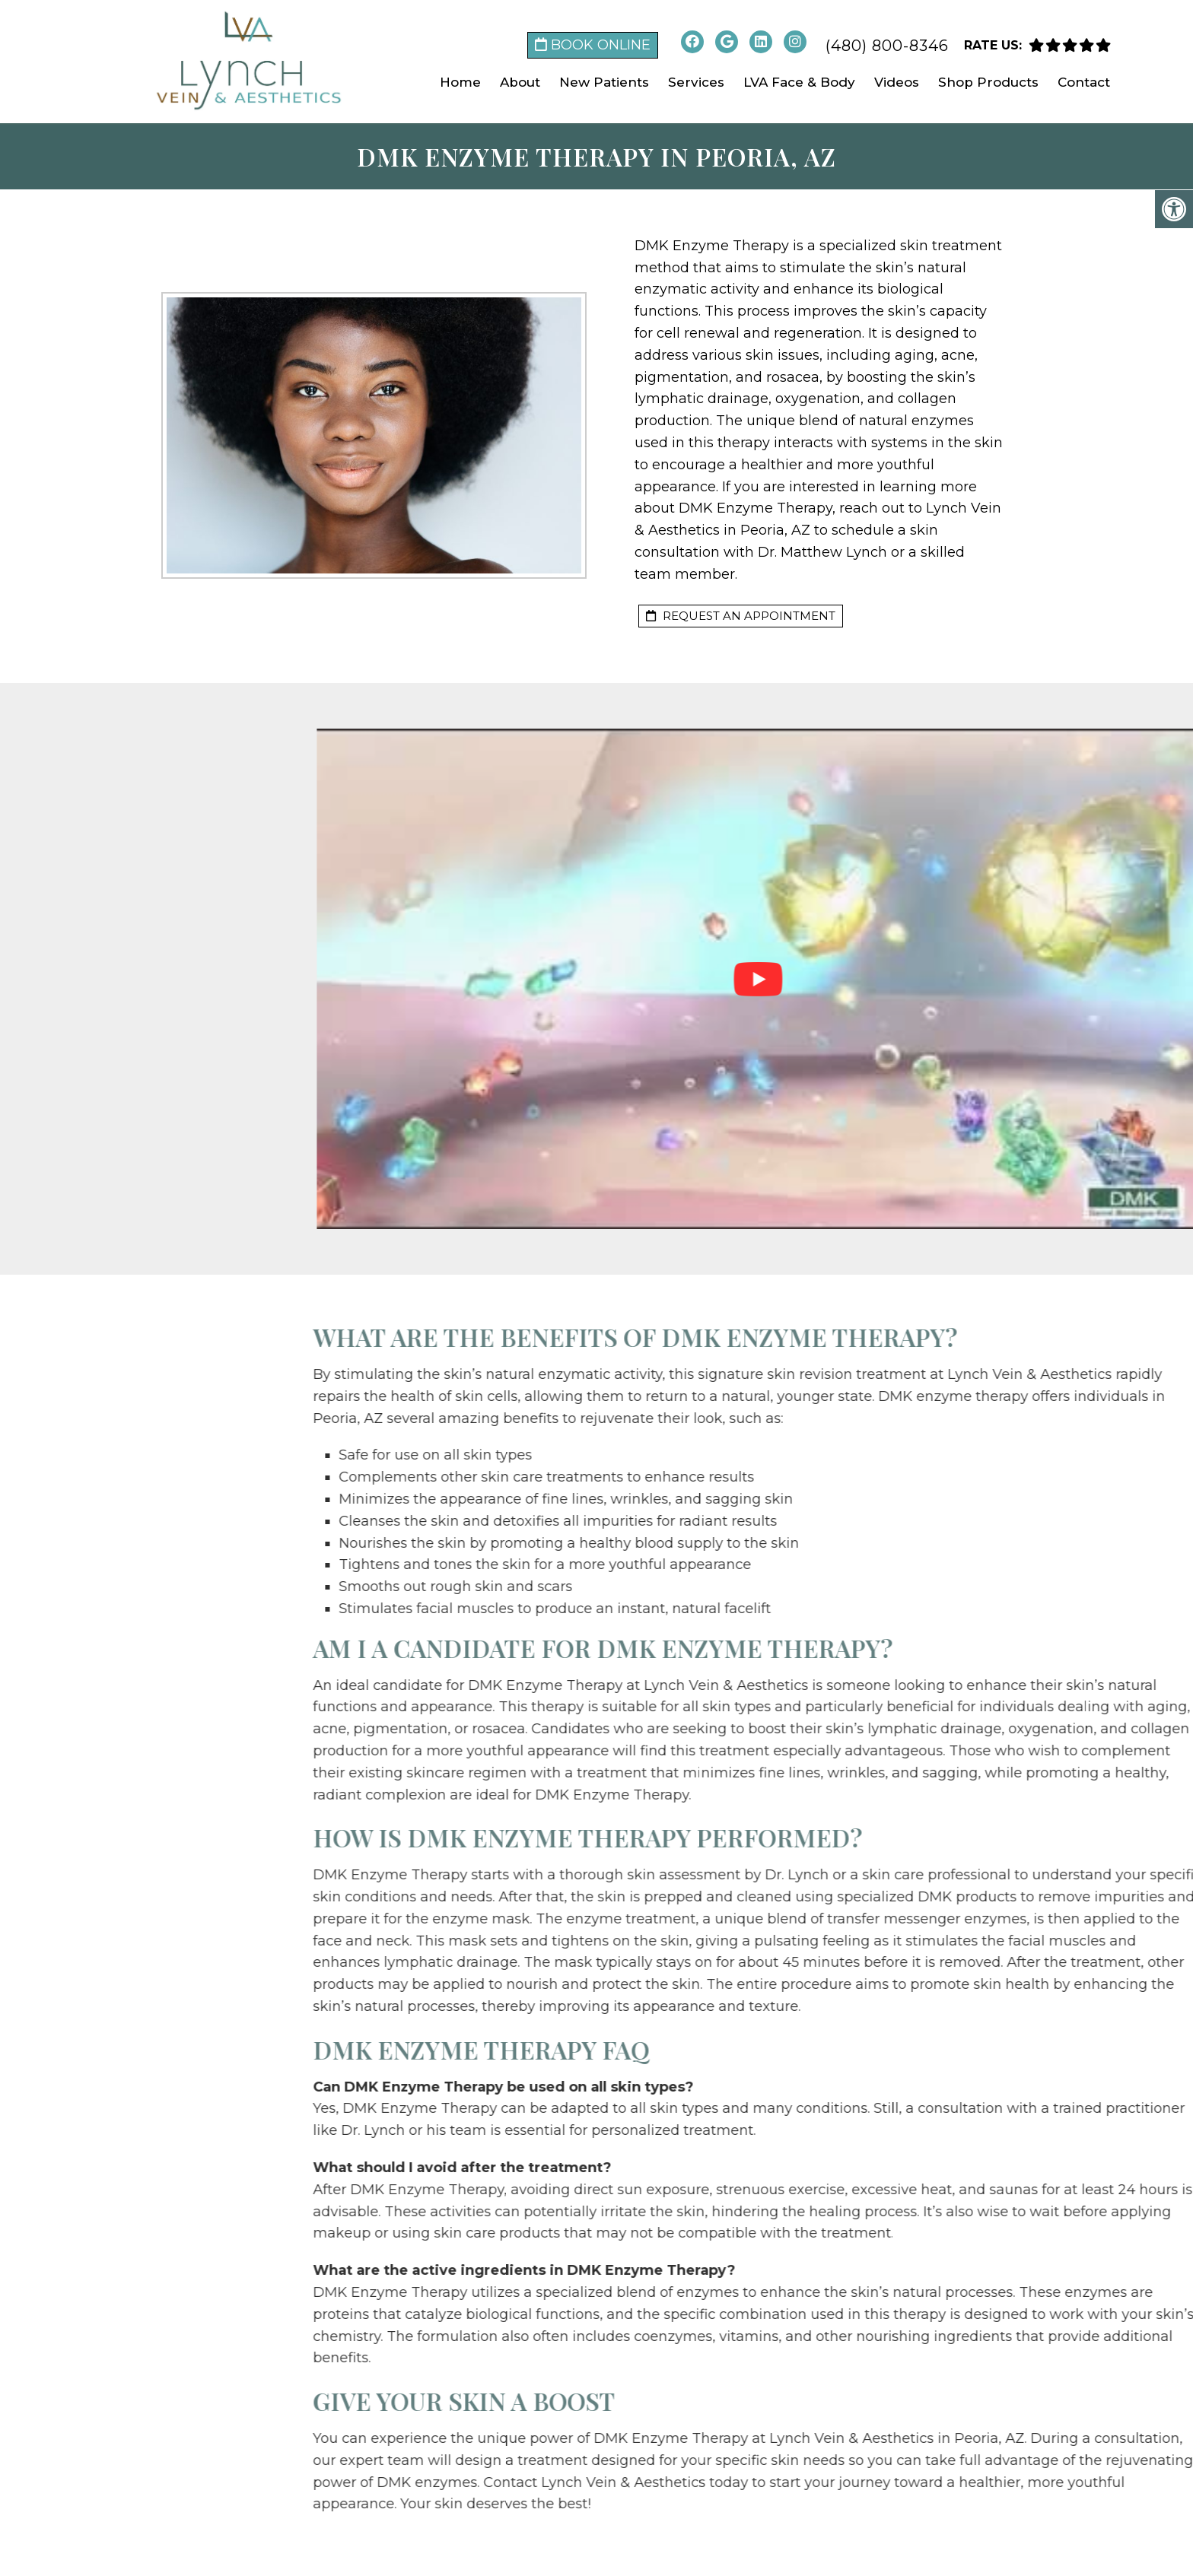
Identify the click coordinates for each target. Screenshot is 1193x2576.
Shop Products (988, 82)
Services (696, 82)
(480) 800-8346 (887, 46)
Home (460, 82)
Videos (896, 82)
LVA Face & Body (799, 82)
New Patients (604, 82)
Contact (1084, 82)
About (520, 82)
